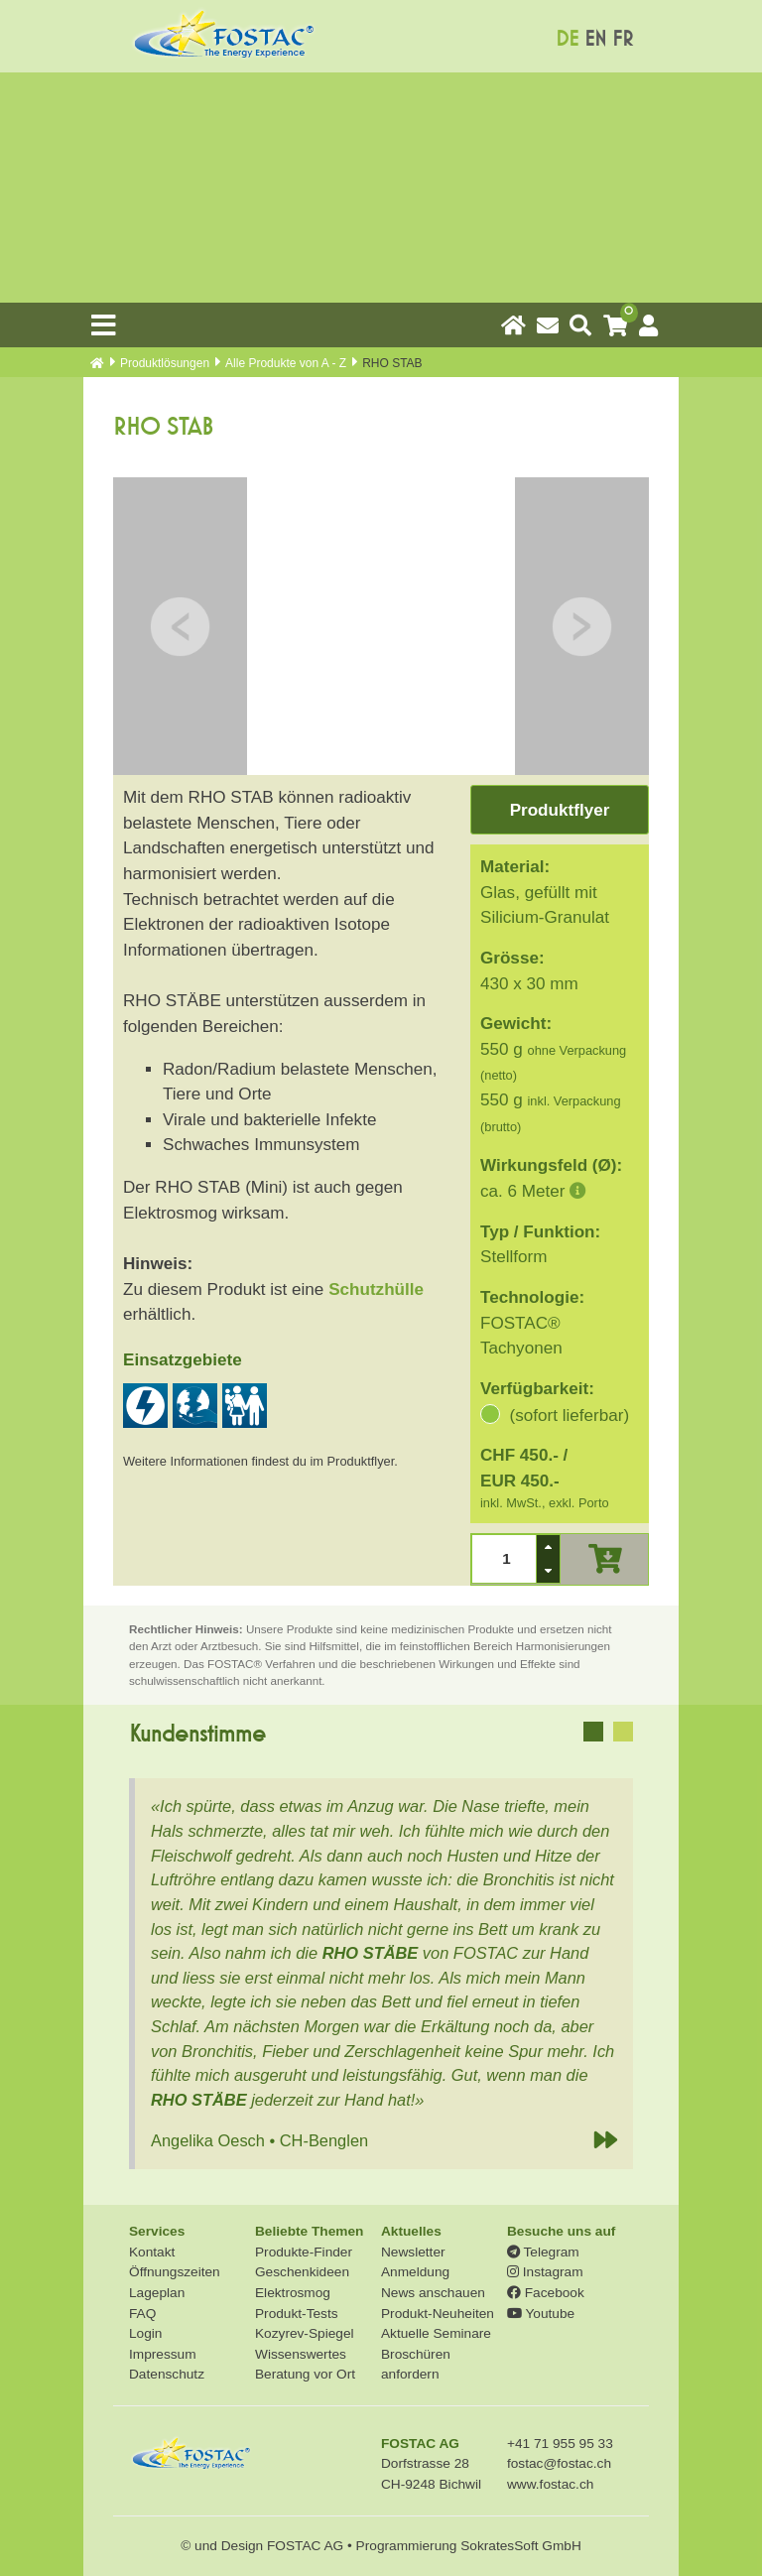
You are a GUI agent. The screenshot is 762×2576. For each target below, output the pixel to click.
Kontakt (152, 2252)
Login (145, 2333)
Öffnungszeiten (174, 2271)
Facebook (545, 2292)
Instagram (545, 2271)
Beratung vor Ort (305, 2374)
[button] (548, 1547)
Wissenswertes (300, 2354)
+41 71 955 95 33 (560, 2443)
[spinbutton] (504, 1559)
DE (567, 39)
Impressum (162, 2354)
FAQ (142, 2313)
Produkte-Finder (303, 2252)
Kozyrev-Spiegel (304, 2333)
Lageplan (157, 2292)
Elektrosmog (292, 2292)
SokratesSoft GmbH (520, 2545)
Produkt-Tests (296, 2313)
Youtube (540, 2313)
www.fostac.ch (550, 2484)
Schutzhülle (376, 1289)
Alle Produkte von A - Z (285, 363)
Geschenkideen (302, 2271)
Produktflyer (560, 810)
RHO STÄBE (370, 1953)
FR (622, 39)
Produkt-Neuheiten (437, 2313)
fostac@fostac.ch (559, 2463)
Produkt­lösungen (164, 363)
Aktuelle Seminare (436, 2333)
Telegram (543, 2252)
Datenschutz (166, 2374)
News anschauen (433, 2292)
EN (595, 39)
